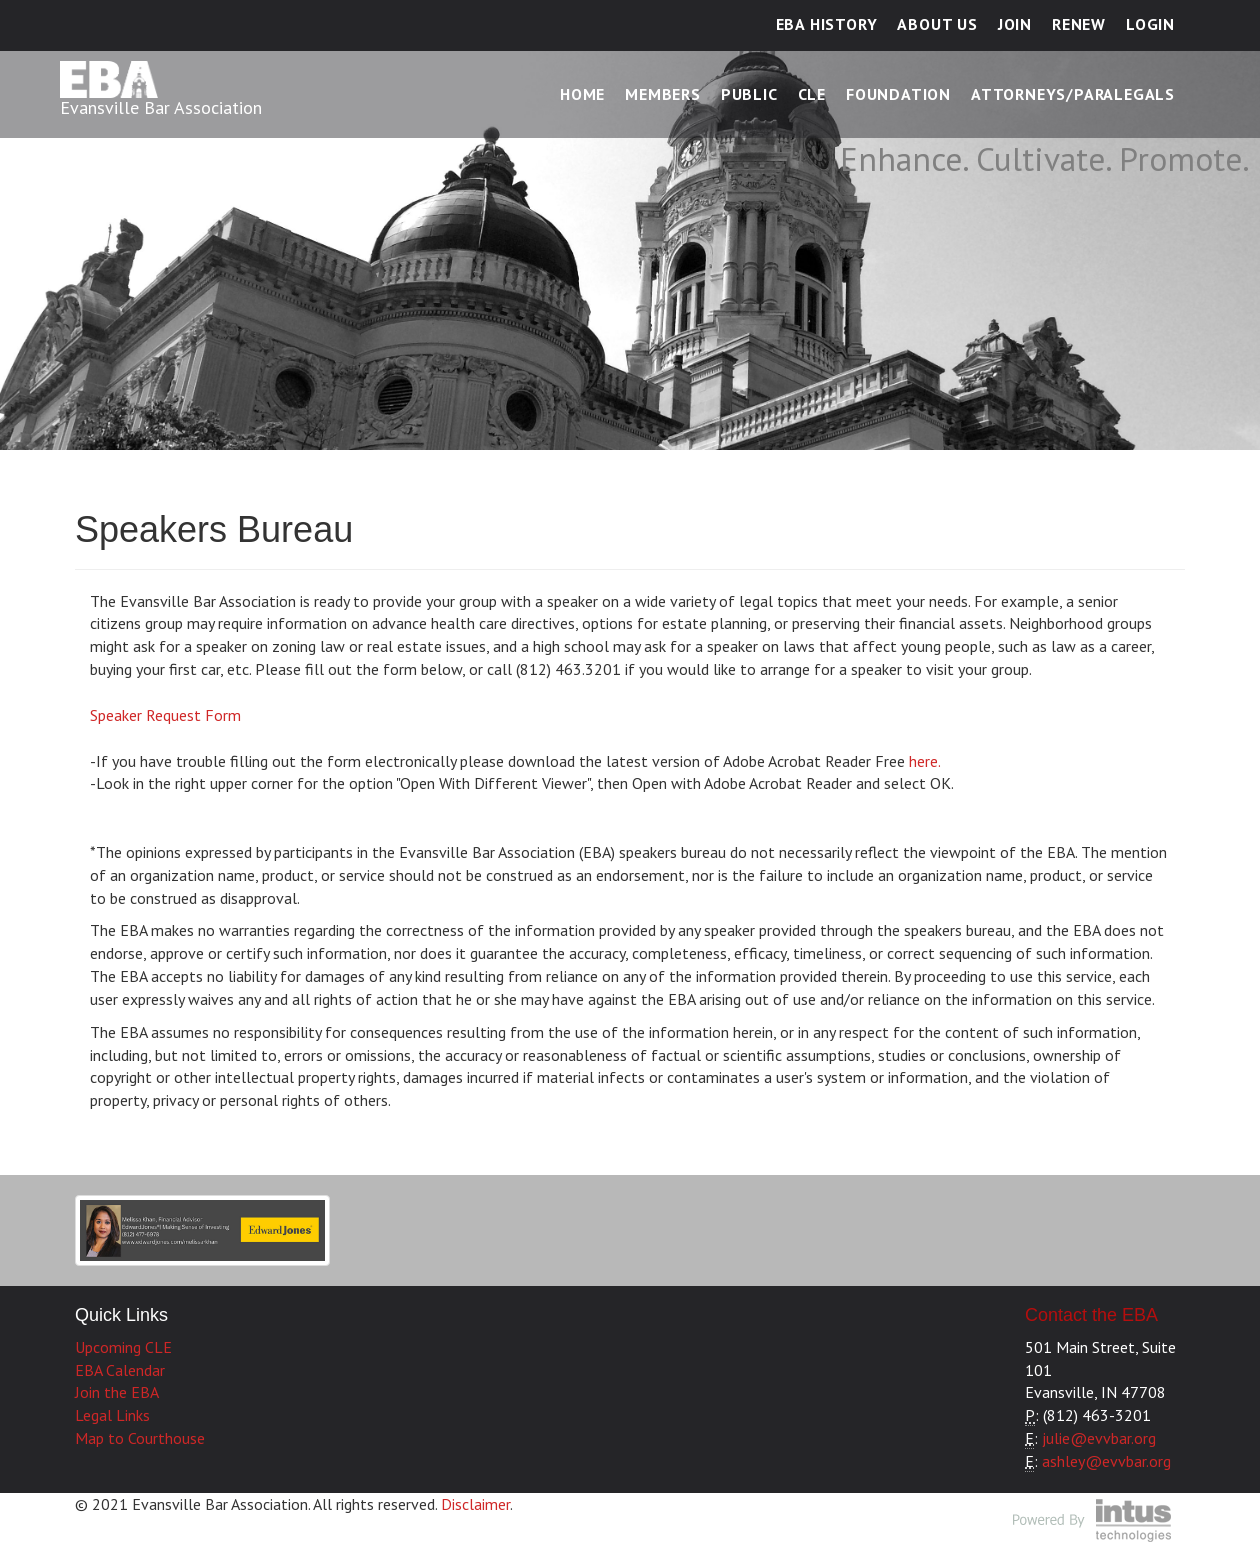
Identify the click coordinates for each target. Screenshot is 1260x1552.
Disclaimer (475, 1504)
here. (923, 761)
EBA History (827, 24)
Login (1150, 24)
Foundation (898, 94)
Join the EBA (117, 1392)
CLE (812, 94)
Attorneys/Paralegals (1073, 94)
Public (749, 94)
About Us (937, 24)
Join (1015, 24)
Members (663, 94)
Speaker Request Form (165, 715)
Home (582, 94)
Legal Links (112, 1415)
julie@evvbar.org (1099, 1438)
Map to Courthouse (140, 1438)
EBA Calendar (120, 1370)
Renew (1079, 24)
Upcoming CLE (123, 1347)
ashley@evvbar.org (1106, 1461)
